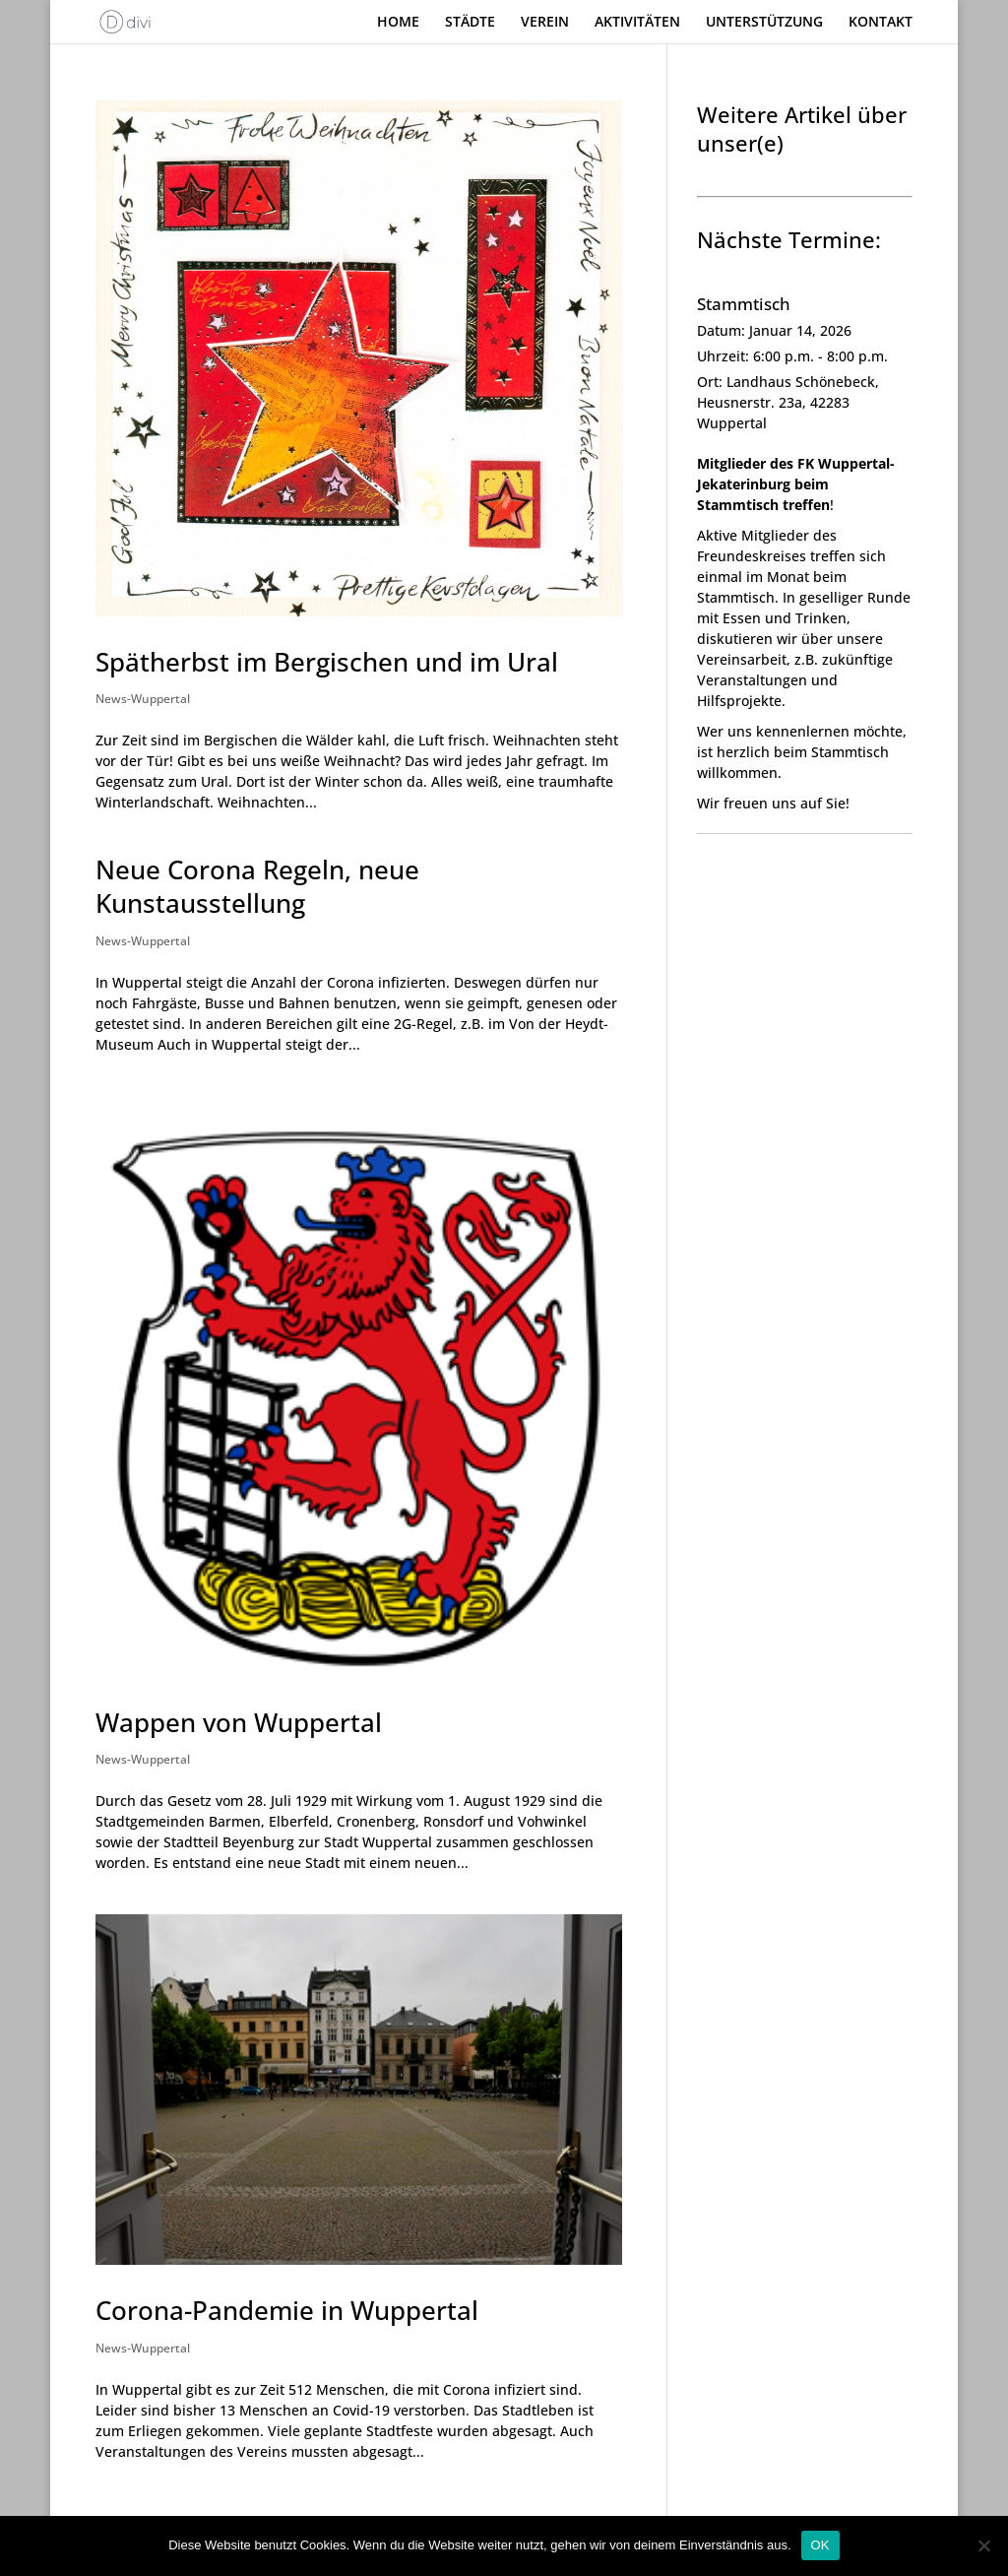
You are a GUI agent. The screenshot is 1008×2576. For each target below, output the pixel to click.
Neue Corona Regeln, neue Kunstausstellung (257, 886)
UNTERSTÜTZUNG (764, 23)
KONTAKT (881, 23)
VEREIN (545, 23)
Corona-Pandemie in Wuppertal (286, 2310)
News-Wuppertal (142, 698)
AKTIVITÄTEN (637, 23)
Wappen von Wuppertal (238, 1722)
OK (820, 2545)
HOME (398, 23)
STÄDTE (470, 23)
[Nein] (983, 2545)
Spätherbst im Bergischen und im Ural (326, 661)
